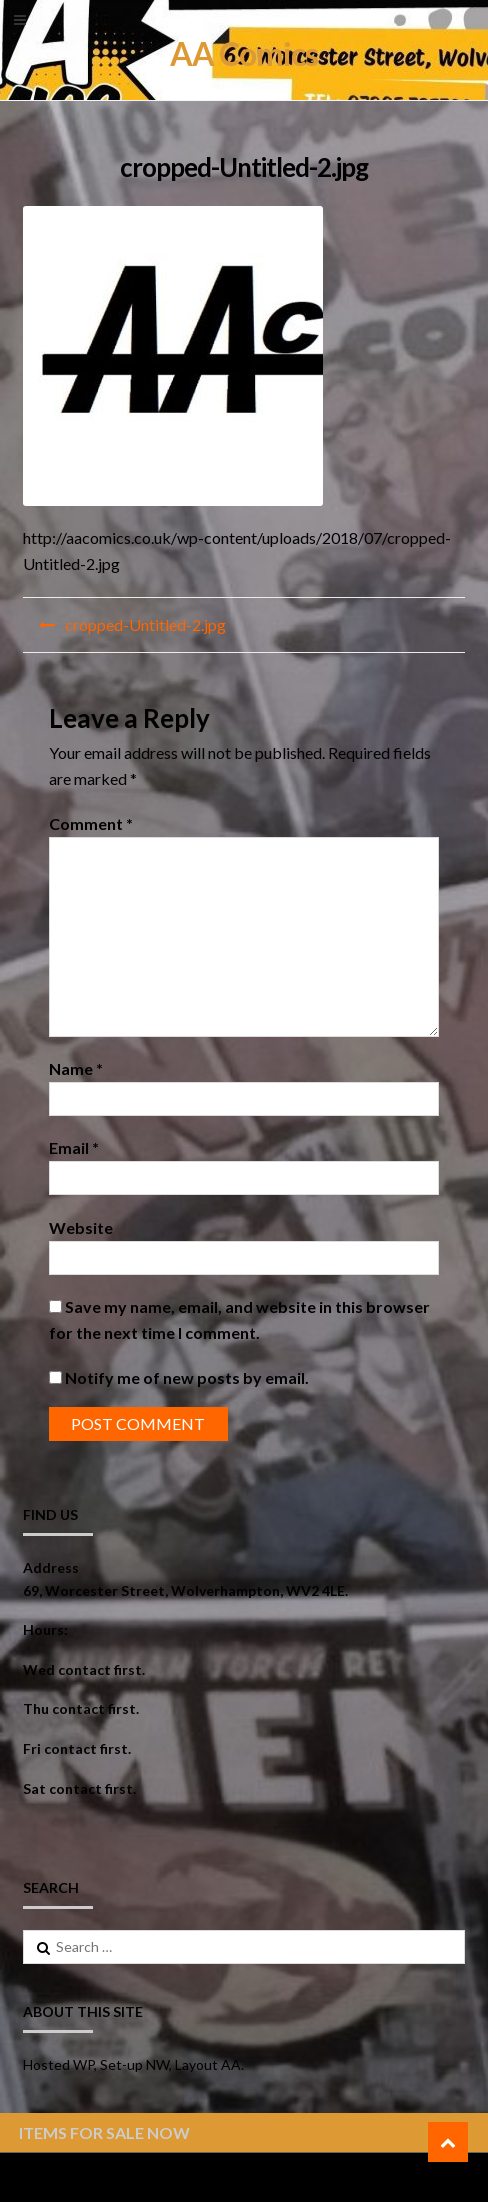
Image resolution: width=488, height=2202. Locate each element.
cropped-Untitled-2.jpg (145, 624)
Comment (91, 823)
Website (81, 1227)
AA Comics (244, 53)
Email (74, 1147)
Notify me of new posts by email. (187, 1377)
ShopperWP (263, 2177)
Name (76, 1068)
